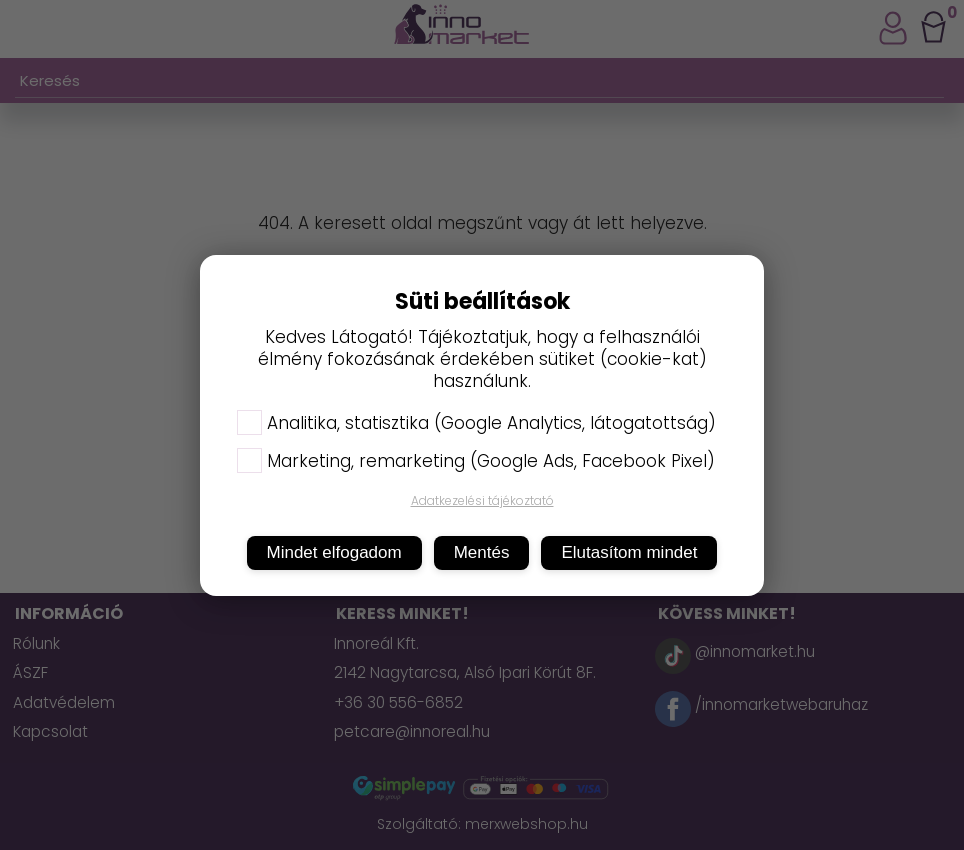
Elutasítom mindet (629, 552)
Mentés (482, 552)
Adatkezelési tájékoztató (482, 500)
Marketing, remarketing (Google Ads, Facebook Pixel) (476, 461)
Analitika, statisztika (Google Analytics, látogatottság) (476, 423)
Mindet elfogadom (334, 552)
